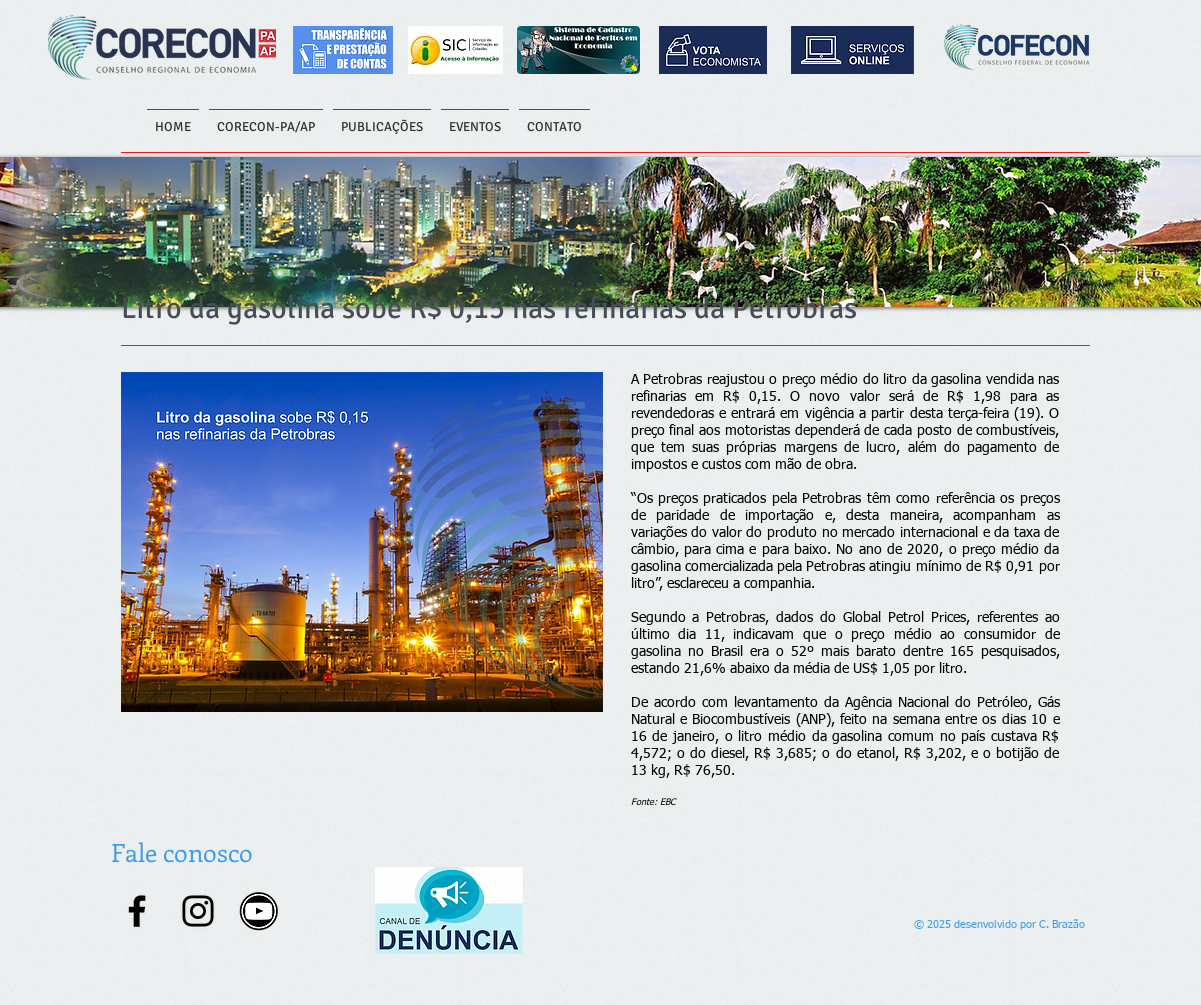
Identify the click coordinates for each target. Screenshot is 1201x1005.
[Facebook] (137, 911)
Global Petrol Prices (904, 618)
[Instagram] (198, 911)
